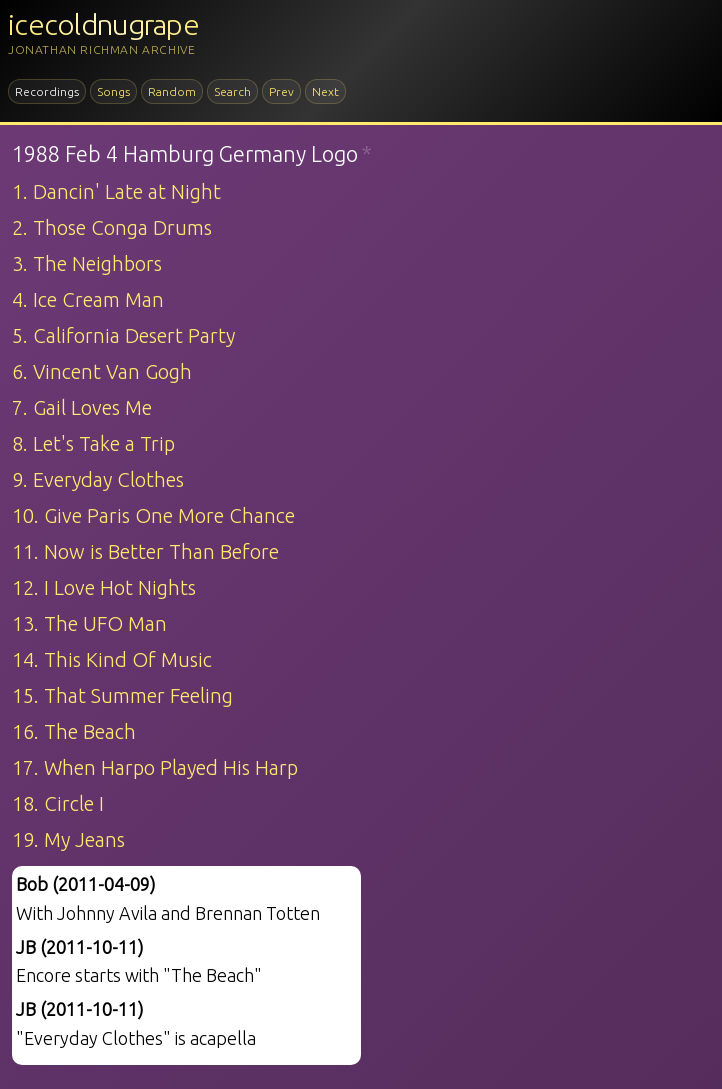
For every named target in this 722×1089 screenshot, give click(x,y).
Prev (281, 91)
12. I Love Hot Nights (104, 587)
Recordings (47, 91)
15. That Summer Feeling (122, 695)
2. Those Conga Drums (112, 227)
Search (232, 91)
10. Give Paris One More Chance (153, 515)
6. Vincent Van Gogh (102, 371)
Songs (113, 91)
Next (325, 91)
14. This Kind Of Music (112, 659)
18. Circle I (58, 803)
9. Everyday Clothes (98, 479)
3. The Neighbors (87, 263)
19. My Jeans (68, 839)
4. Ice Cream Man (88, 299)
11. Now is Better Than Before (145, 551)
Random (172, 91)
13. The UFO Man (89, 623)
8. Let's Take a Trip (93, 443)
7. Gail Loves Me (82, 407)
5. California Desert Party (123, 335)
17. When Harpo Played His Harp (155, 767)
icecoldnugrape (103, 24)
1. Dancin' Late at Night (116, 191)
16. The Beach (74, 731)
